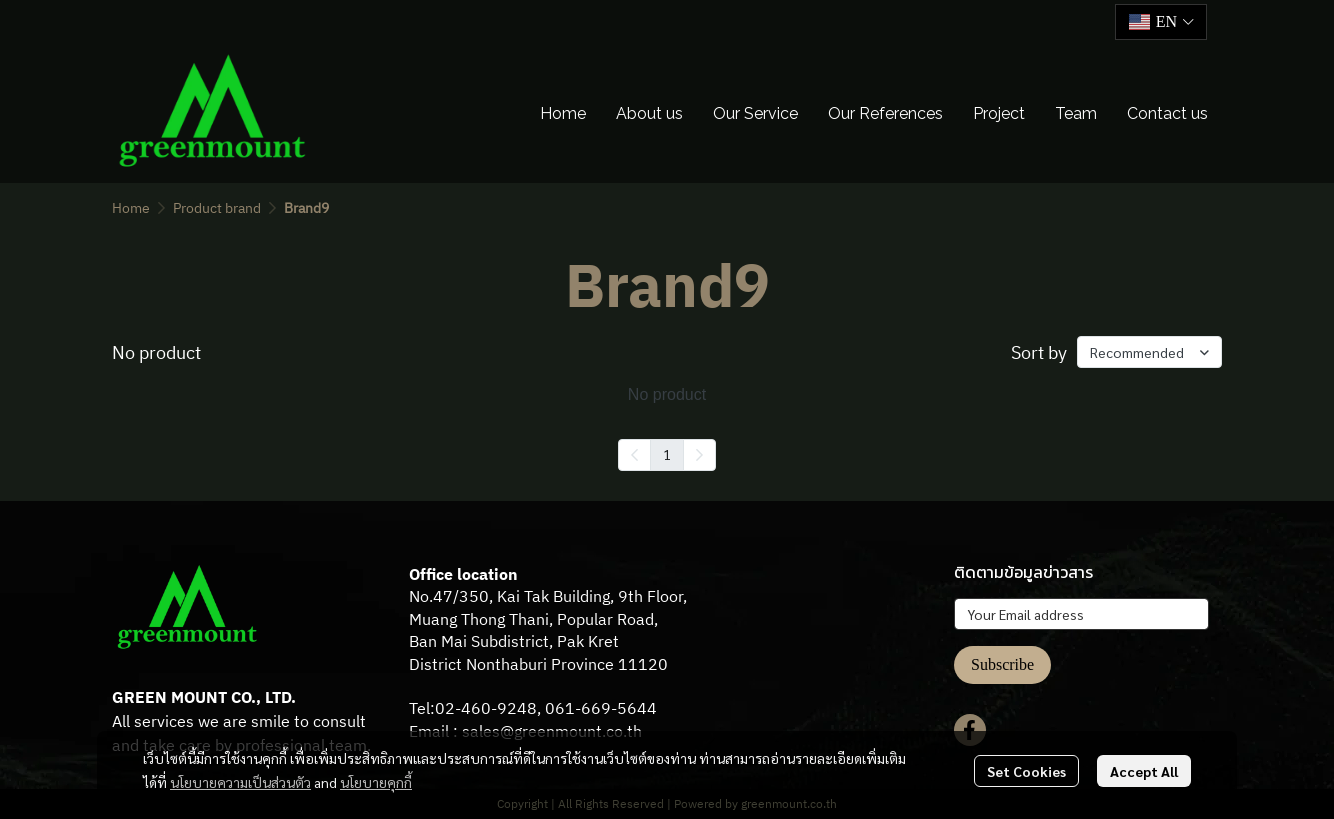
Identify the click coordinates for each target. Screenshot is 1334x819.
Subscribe (1002, 664)
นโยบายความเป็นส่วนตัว (240, 782)
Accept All (1144, 771)
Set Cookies (1026, 771)
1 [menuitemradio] (667, 454)
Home (131, 208)
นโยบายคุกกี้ (376, 782)
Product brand (217, 208)
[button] (1161, 22)
